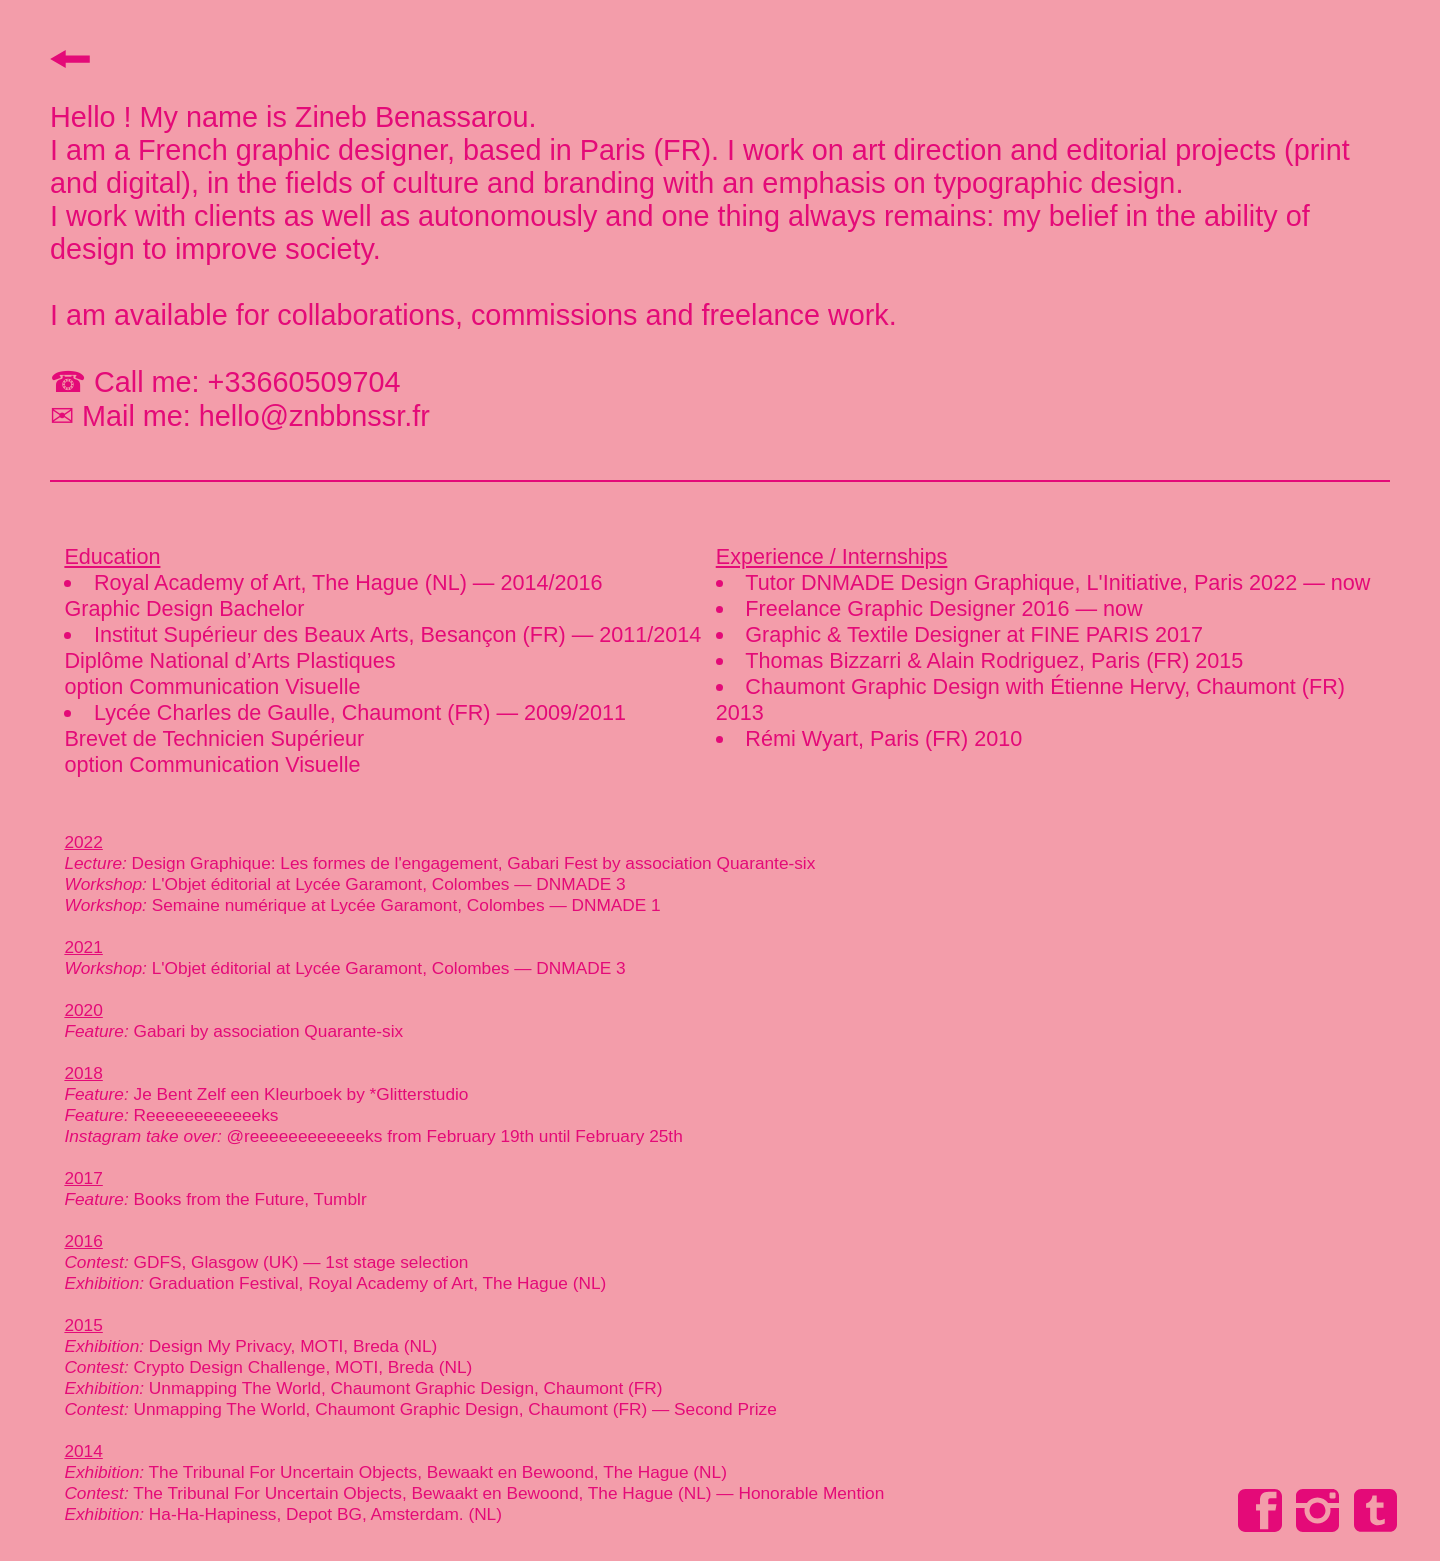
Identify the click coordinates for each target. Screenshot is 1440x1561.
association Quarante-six (720, 863)
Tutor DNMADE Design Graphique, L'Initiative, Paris (997, 582)
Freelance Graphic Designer (880, 608)
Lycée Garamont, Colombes (402, 884)
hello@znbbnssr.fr (310, 416)
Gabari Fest (549, 863)
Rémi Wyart (801, 738)
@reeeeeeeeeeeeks (305, 1136)
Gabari (160, 1031)
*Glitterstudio (419, 1094)
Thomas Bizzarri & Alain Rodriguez (912, 660)
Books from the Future (219, 1199)
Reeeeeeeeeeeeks (206, 1115)
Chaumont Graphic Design (872, 686)
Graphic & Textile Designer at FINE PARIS (947, 634)
